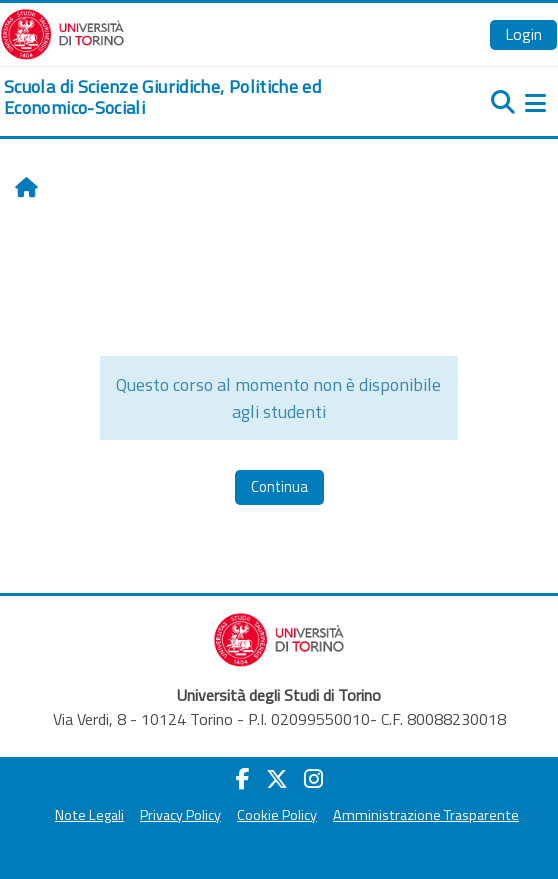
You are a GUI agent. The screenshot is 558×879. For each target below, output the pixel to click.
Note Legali (89, 815)
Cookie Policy (277, 815)
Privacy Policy (180, 815)
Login (523, 34)
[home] (186, 97)
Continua (279, 486)
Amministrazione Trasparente (426, 815)
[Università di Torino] (62, 32)
